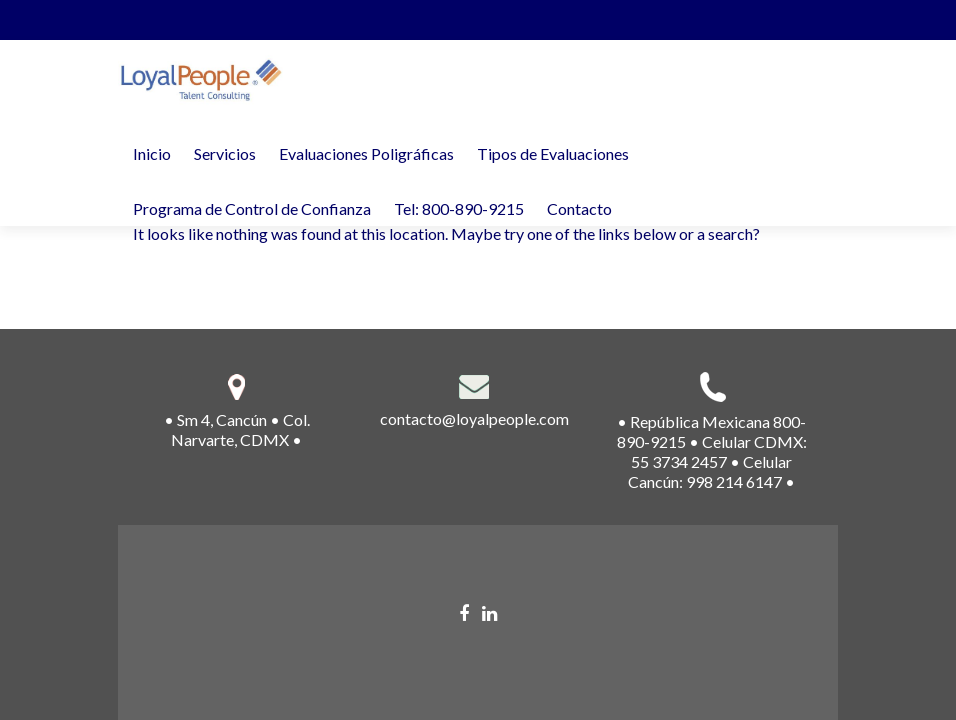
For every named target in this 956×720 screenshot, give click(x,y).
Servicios (225, 153)
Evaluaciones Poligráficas (366, 153)
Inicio (152, 153)
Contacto (579, 208)
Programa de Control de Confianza (252, 208)
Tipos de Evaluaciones (553, 153)
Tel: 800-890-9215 (459, 208)
